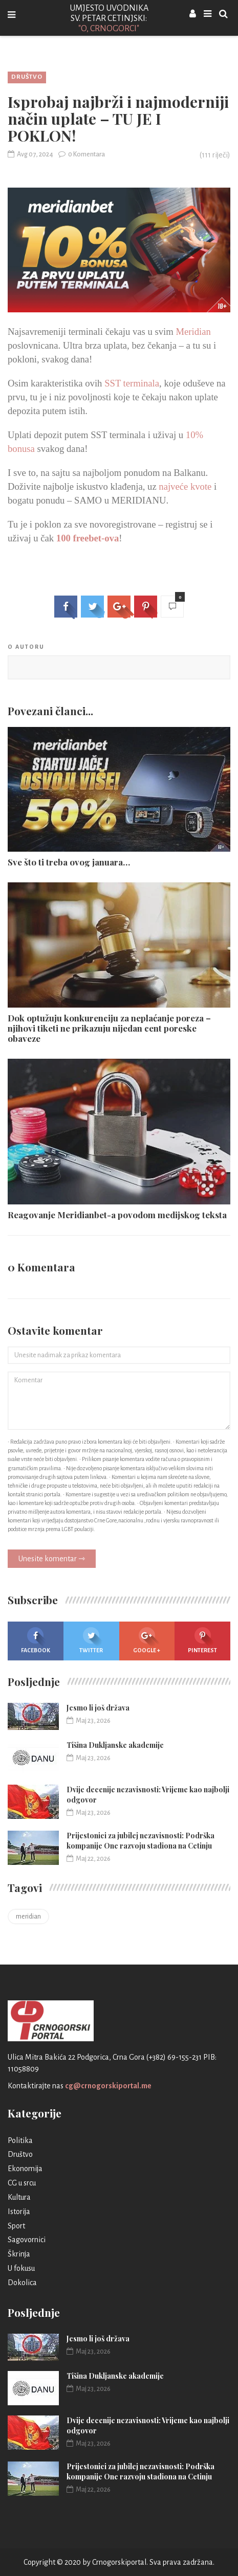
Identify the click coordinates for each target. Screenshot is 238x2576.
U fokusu (21, 2268)
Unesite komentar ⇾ (51, 1559)
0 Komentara (81, 154)
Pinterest (202, 1640)
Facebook (35, 1640)
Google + (146, 1640)
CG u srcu (22, 2183)
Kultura (19, 2197)
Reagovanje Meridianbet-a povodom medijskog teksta (117, 1214)
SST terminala (131, 383)
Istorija (19, 2211)
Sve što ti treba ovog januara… (69, 862)
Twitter (91, 1640)
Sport (16, 2226)
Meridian (193, 331)
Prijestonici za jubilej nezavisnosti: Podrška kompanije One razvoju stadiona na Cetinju (140, 1841)
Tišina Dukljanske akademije (115, 1745)
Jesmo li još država (98, 1708)
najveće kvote (185, 486)
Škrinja (19, 2254)
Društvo (26, 77)
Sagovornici (27, 2240)
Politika (20, 2140)
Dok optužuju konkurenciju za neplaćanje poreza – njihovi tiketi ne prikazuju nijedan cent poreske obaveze (109, 1028)
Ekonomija (25, 2168)
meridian (28, 1916)
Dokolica (22, 2282)
